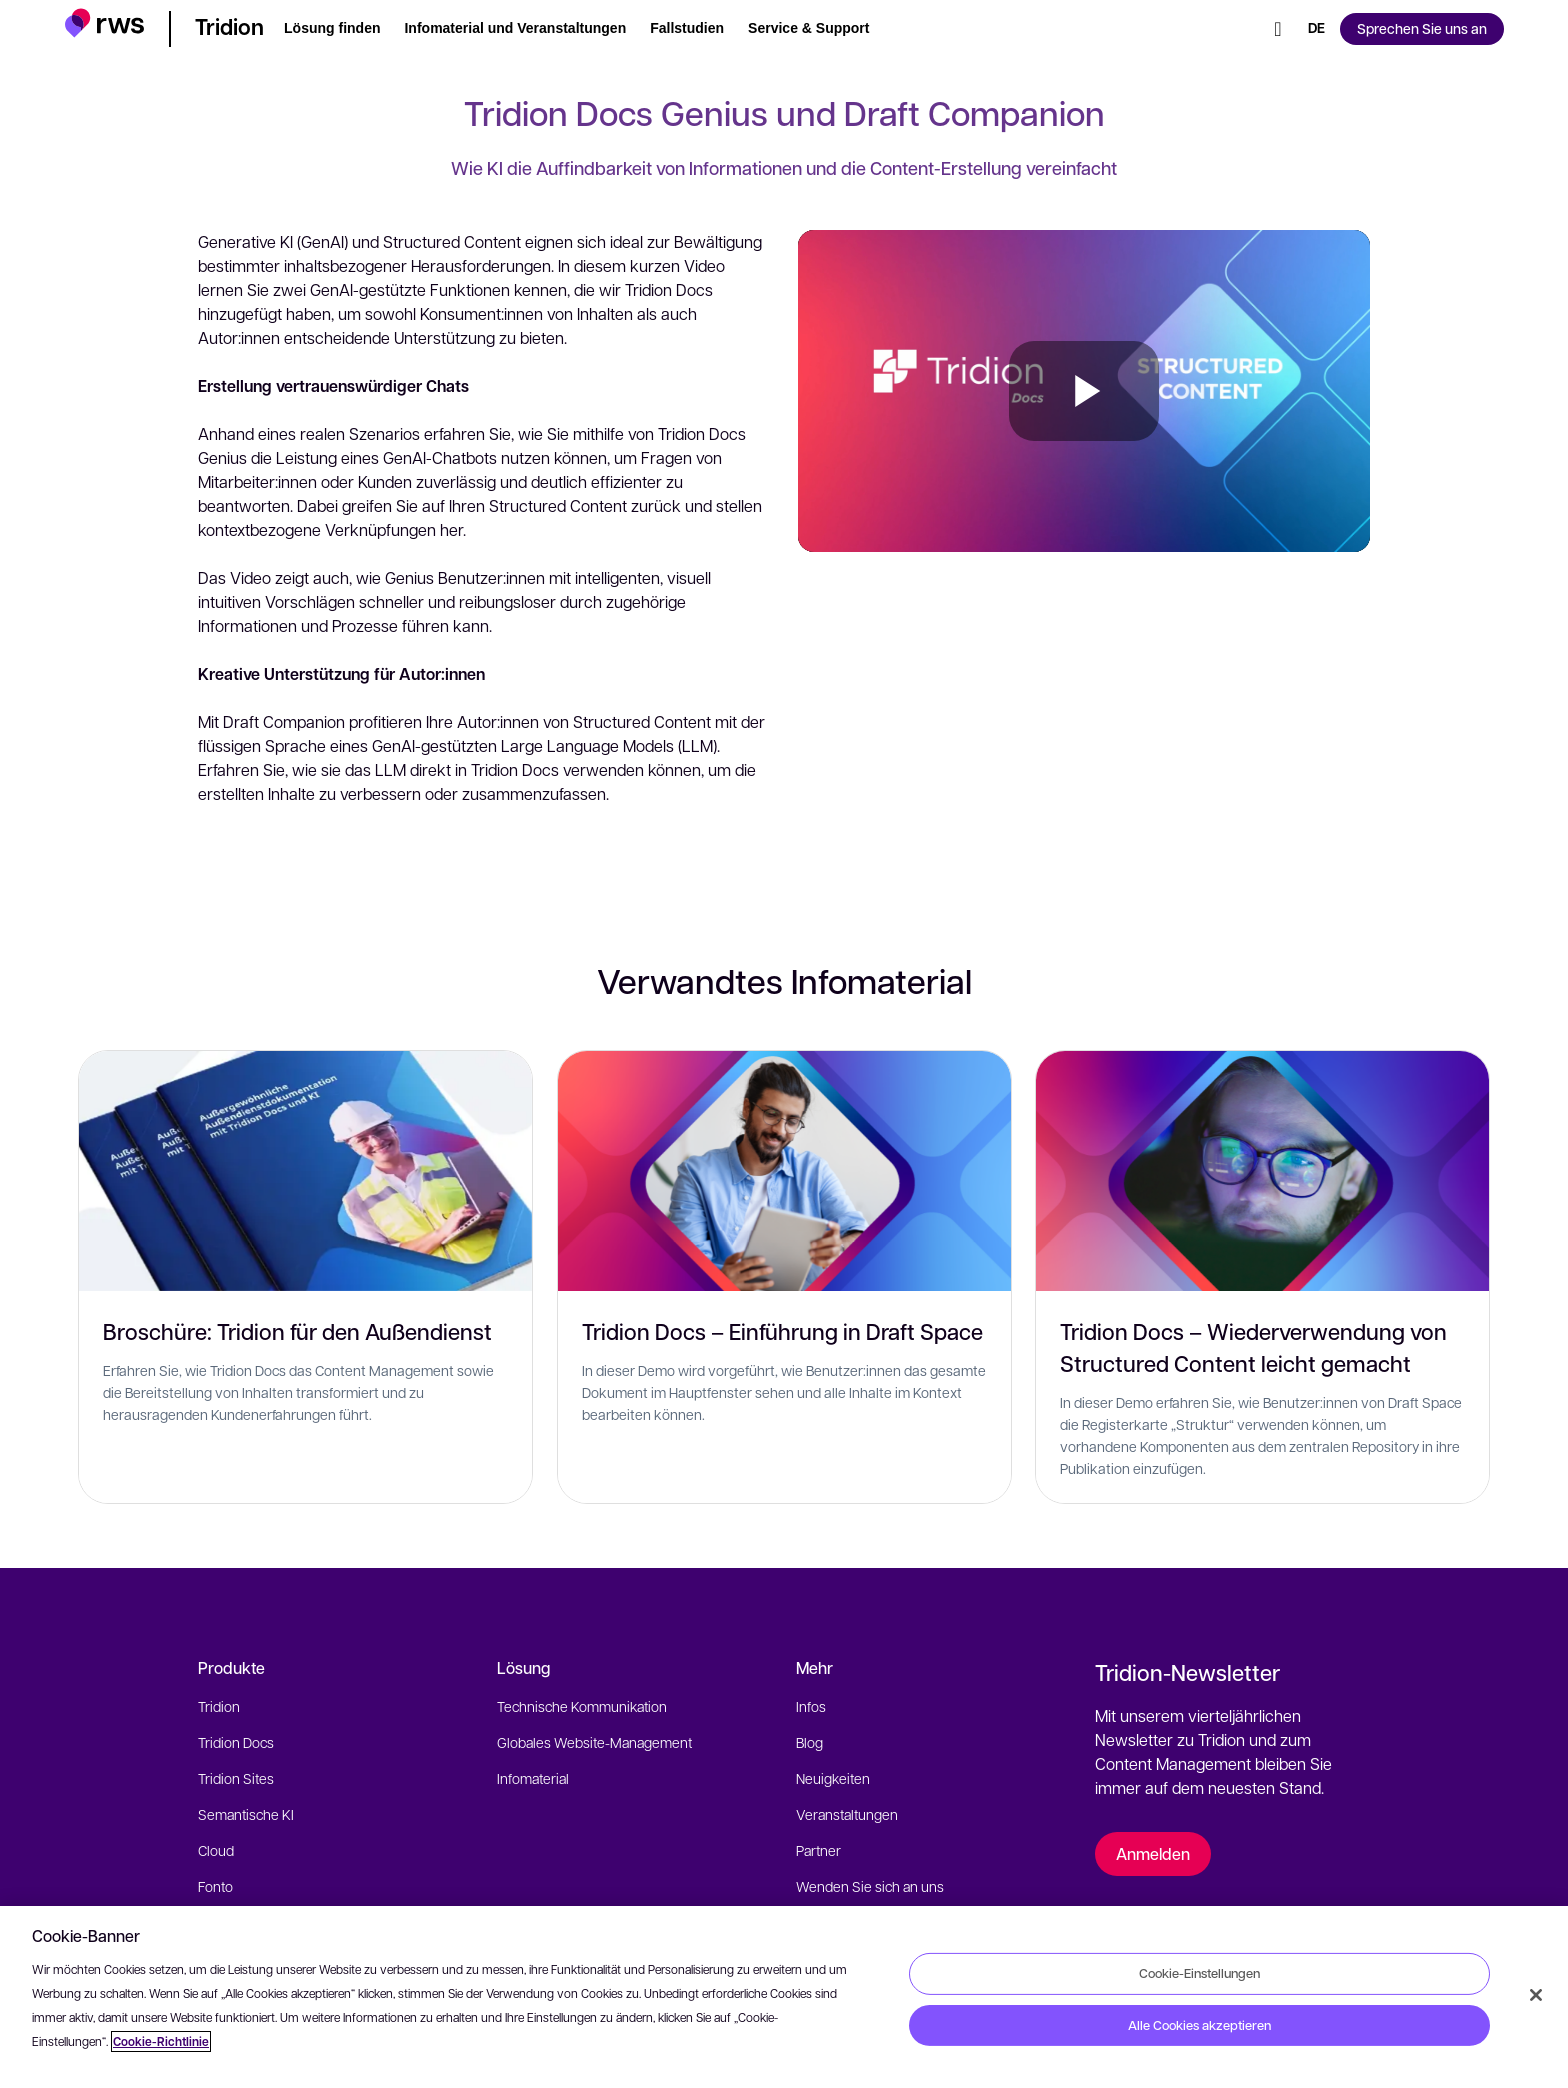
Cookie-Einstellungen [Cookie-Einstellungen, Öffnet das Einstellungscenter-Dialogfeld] (1199, 1973)
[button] (104, 25)
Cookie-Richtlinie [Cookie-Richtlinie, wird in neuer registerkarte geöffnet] (161, 2041)
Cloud (216, 1850)
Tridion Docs (236, 1742)
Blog (809, 1742)
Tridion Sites (236, 1778)
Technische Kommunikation (582, 1706)
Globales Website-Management (594, 1742)
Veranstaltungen (847, 1814)
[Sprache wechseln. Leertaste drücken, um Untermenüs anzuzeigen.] (1316, 29)
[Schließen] (1536, 1995)
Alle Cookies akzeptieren (1199, 2025)
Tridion (219, 1706)
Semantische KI (246, 1814)
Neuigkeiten (833, 1778)
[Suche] (1278, 29)
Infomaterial (533, 1778)
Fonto (215, 1886)
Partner (818, 1850)
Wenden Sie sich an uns (870, 1886)
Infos (811, 1706)
